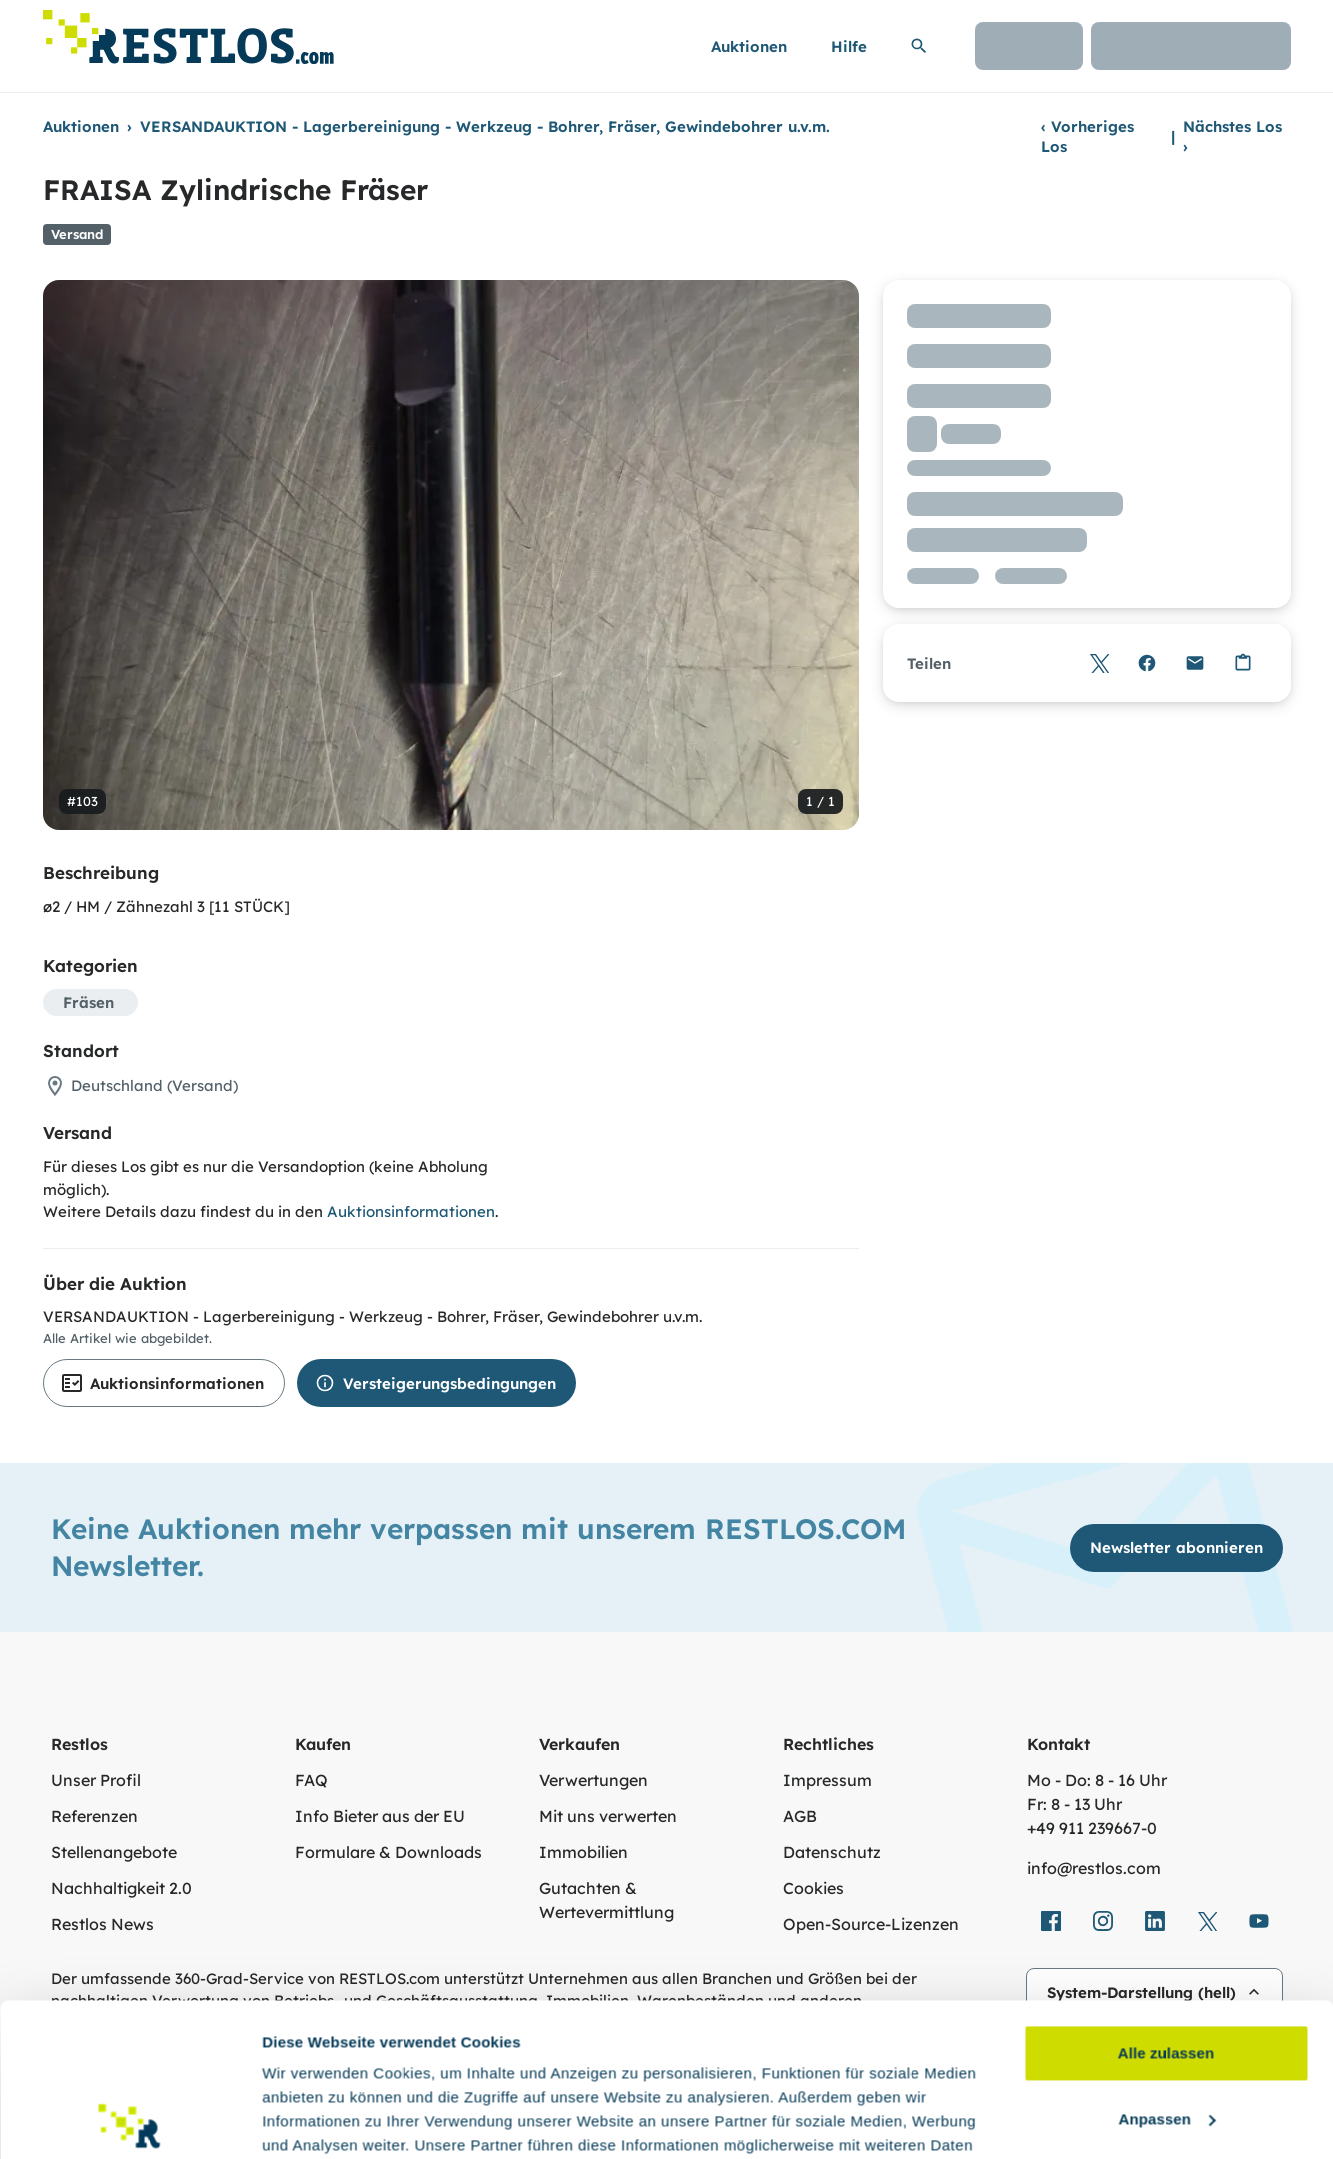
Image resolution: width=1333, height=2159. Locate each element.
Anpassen (1167, 1965)
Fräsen (88, 1002)
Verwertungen (593, 1780)
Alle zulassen (1166, 1900)
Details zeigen (312, 2119)
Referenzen (94, 1816)
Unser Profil (96, 1780)
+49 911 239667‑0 (1092, 1828)
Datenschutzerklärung (405, 2064)
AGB (800, 1816)
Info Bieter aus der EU (380, 1816)
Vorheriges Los (1087, 136)
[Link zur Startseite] (188, 31)
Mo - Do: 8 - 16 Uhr (1097, 1780)
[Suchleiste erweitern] (919, 46)
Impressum (827, 1780)
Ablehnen (1165, 2031)
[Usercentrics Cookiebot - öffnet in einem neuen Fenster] (129, 2120)
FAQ (311, 1780)
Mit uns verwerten (608, 1816)
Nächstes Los (1232, 136)
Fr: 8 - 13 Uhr (1074, 1804)
